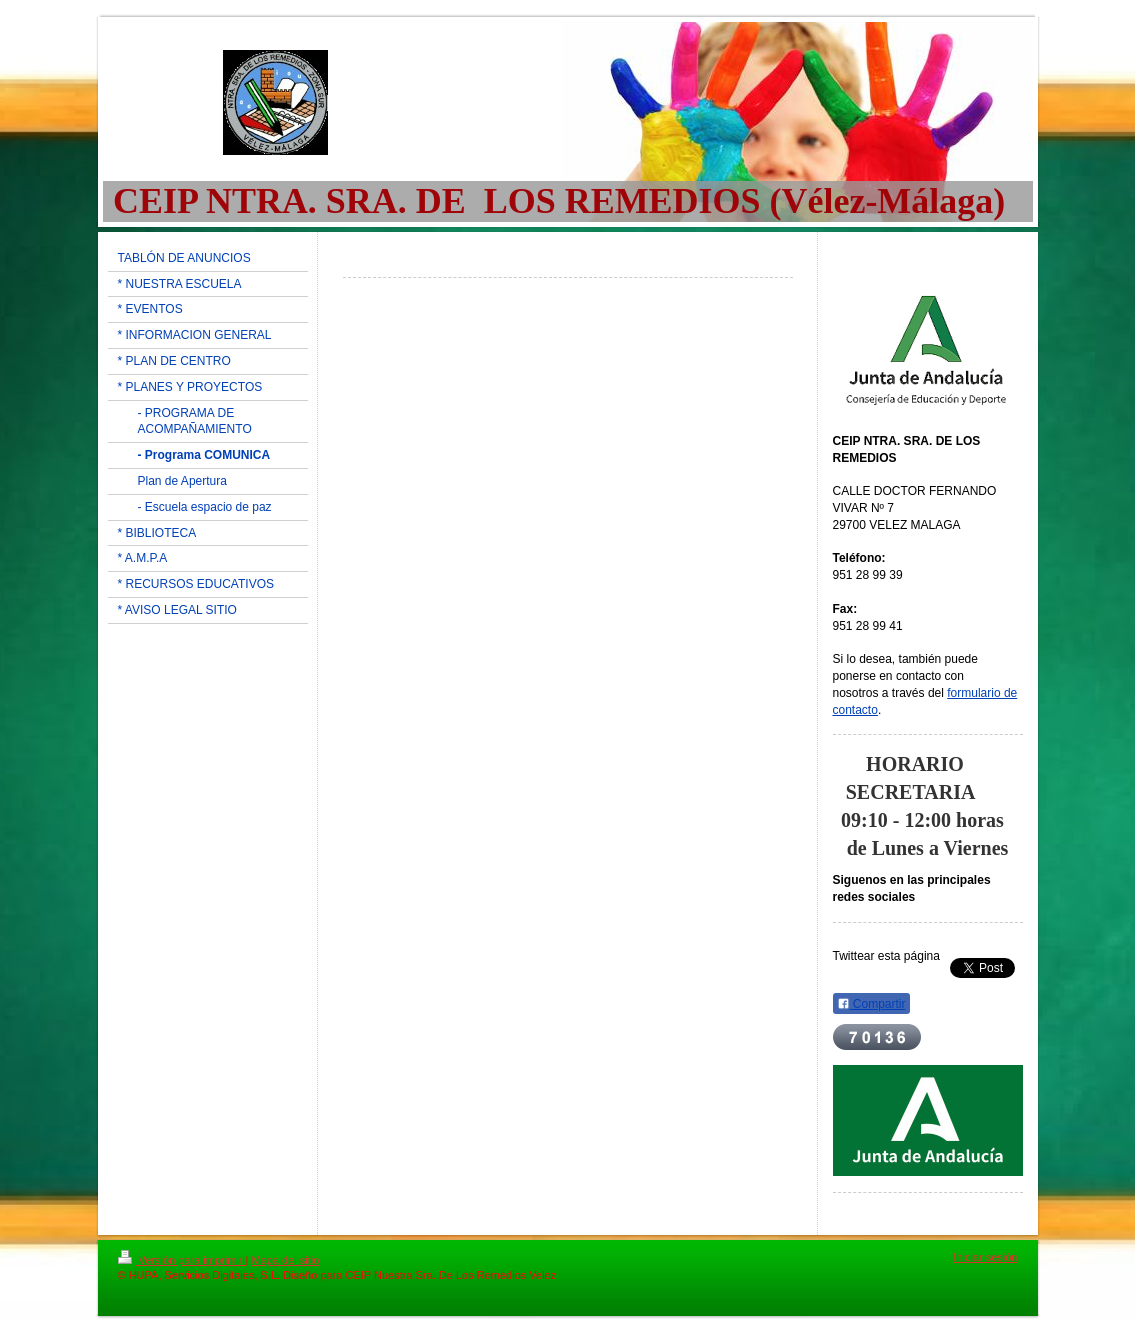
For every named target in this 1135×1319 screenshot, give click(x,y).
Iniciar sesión (985, 1257)
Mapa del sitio (285, 1260)
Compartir (871, 1004)
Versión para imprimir (182, 1260)
